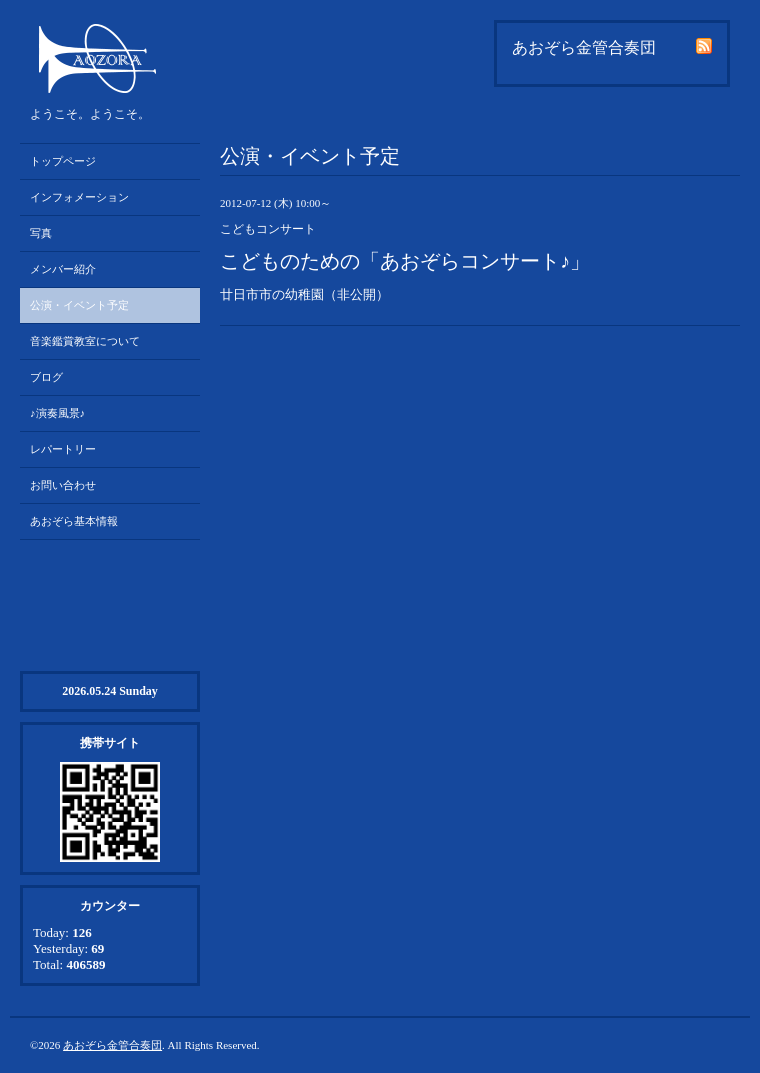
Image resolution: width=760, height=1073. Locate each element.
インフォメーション (79, 197)
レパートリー (63, 449)
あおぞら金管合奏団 (112, 1045)
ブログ (46, 377)
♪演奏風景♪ (57, 413)
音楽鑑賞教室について (85, 341)
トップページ (63, 161)
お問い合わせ (63, 485)
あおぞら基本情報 (74, 521)
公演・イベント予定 (79, 305)
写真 (41, 233)
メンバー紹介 (63, 269)
